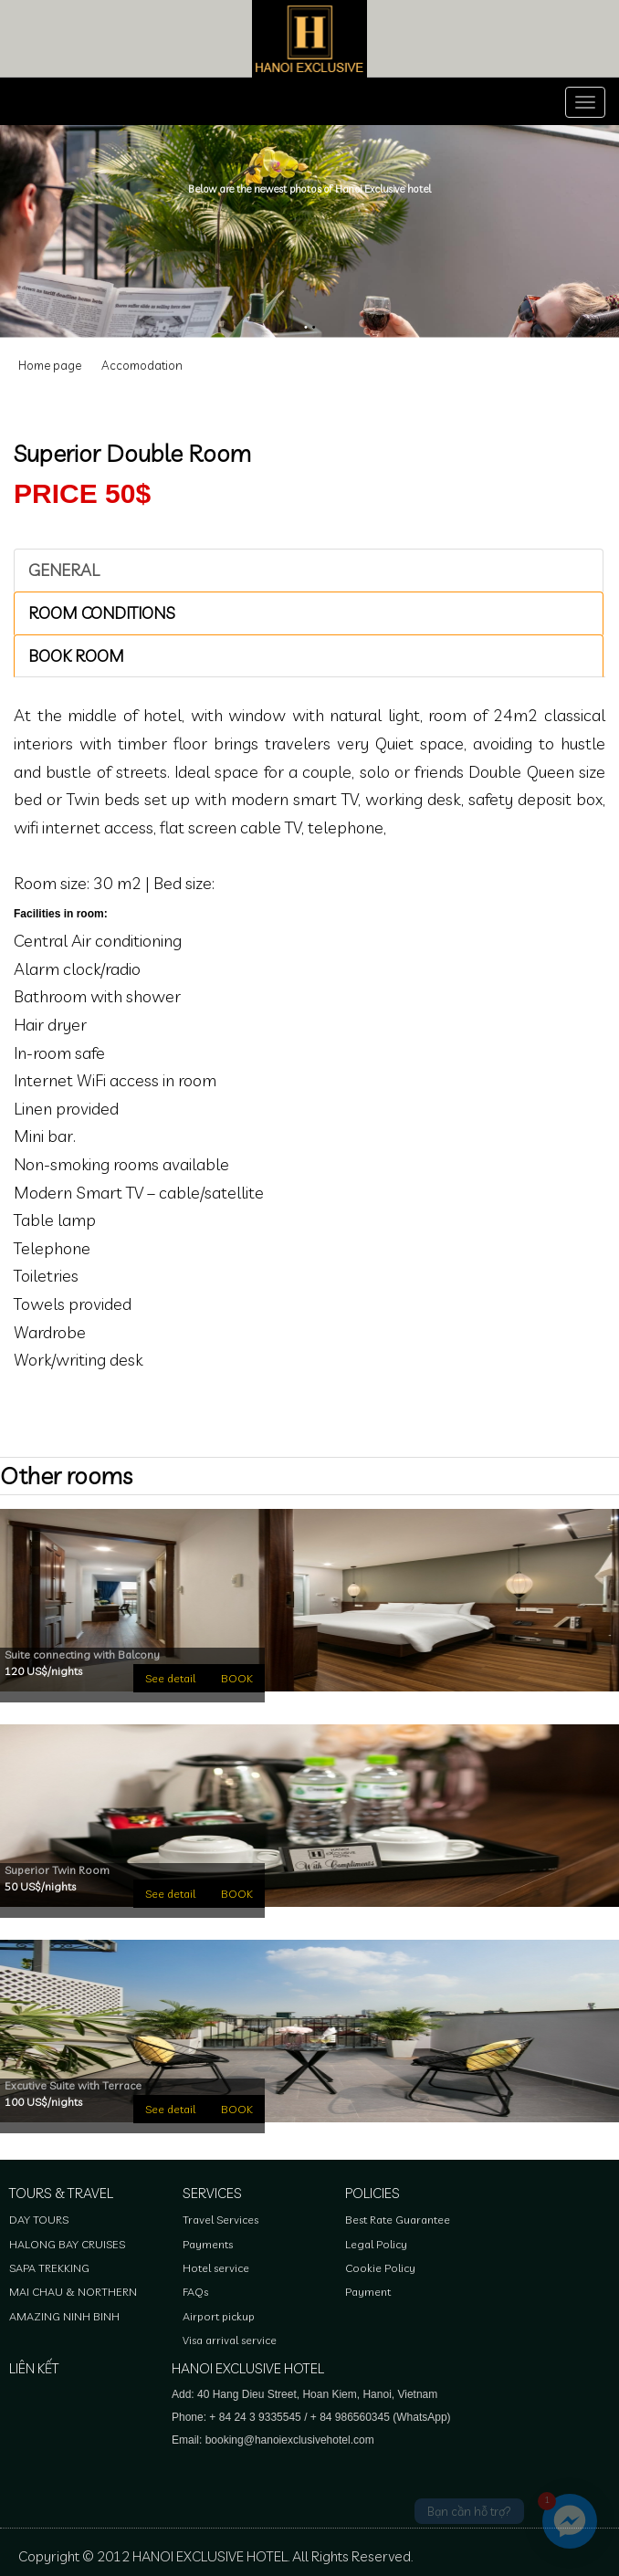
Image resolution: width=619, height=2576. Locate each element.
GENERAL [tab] (64, 570)
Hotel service (216, 2268)
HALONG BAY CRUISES (67, 2244)
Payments (208, 2244)
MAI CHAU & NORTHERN (73, 2292)
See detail (170, 1678)
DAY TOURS (38, 2219)
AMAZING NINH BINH (64, 2316)
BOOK (237, 1678)
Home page (49, 365)
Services (212, 2193)
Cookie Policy (380, 2268)
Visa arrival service (230, 2340)
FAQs (195, 2292)
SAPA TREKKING (49, 2268)
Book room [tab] (76, 655)
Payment (368, 2292)
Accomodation (142, 365)
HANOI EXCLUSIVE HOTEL (248, 2368)
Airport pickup (219, 2316)
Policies (372, 2193)
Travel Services (220, 2219)
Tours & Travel (61, 2193)
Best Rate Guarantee (397, 2219)
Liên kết (34, 2368)
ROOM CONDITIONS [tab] (101, 612)
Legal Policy (376, 2244)
